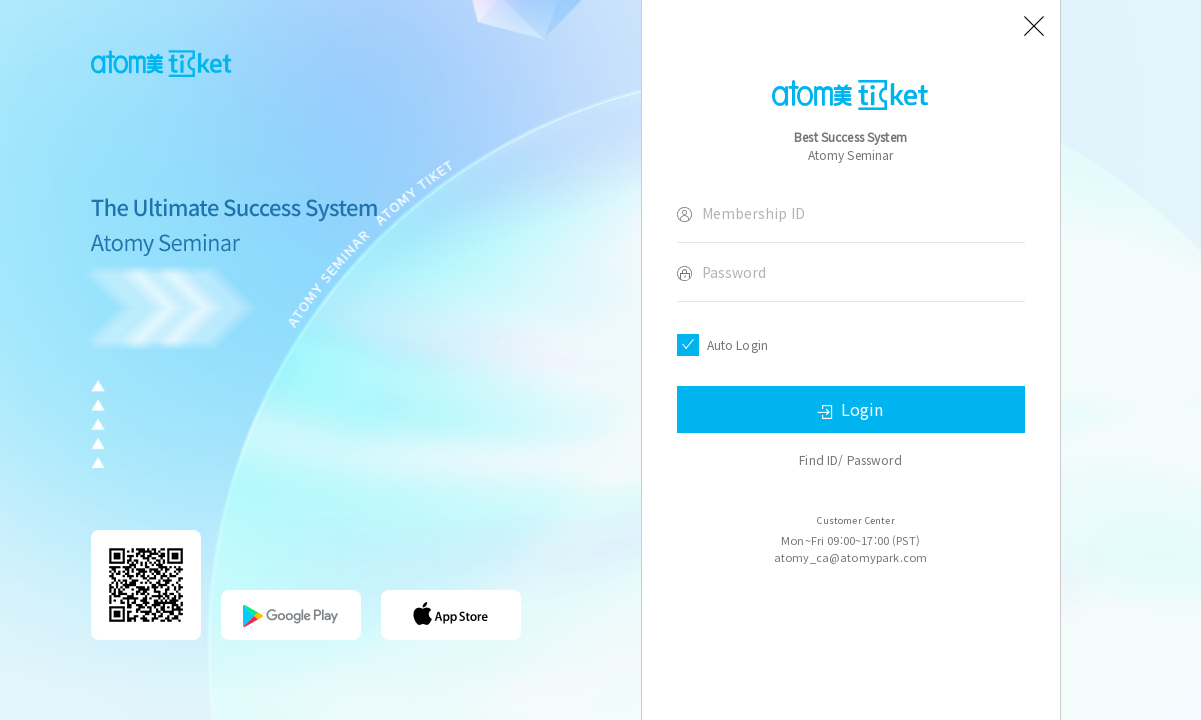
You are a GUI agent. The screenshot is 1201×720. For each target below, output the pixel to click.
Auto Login (738, 344)
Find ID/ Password (850, 459)
